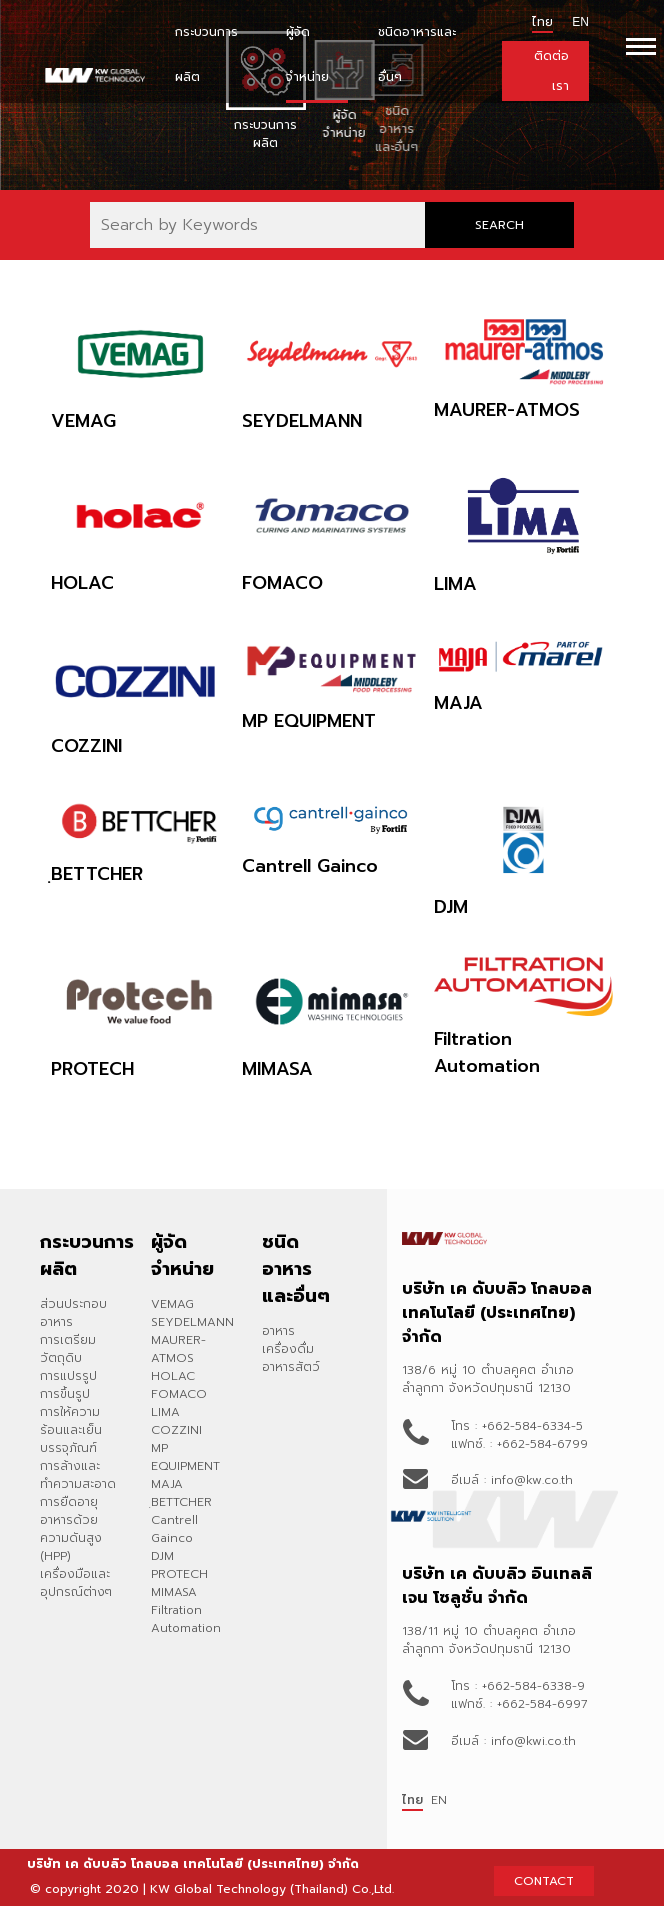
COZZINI (176, 1430)
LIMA (165, 1412)
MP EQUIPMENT (185, 1457)
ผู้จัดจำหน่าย (307, 54)
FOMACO (179, 1394)
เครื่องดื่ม (288, 1349)
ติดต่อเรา (551, 71)
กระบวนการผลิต (206, 54)
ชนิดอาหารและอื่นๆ (417, 54)
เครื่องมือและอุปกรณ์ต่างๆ (76, 1583)
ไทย (542, 22)
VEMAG (172, 1304)
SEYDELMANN (192, 1322)
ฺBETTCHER (181, 1502)
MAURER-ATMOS (178, 1349)
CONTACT (544, 1881)
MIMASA (174, 1592)
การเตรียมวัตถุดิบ (68, 1349)
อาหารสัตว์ (291, 1367)
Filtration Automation (186, 1619)
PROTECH (179, 1574)
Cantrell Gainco (174, 1529)
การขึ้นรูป (65, 1394)
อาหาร (278, 1331)
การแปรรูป (68, 1376)
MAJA (167, 1484)
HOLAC (173, 1376)
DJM (162, 1556)
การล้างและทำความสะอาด (78, 1475)
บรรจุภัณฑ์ (68, 1448)
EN (439, 1800)
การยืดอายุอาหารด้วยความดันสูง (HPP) (71, 1529)
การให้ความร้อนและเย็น (71, 1421)
